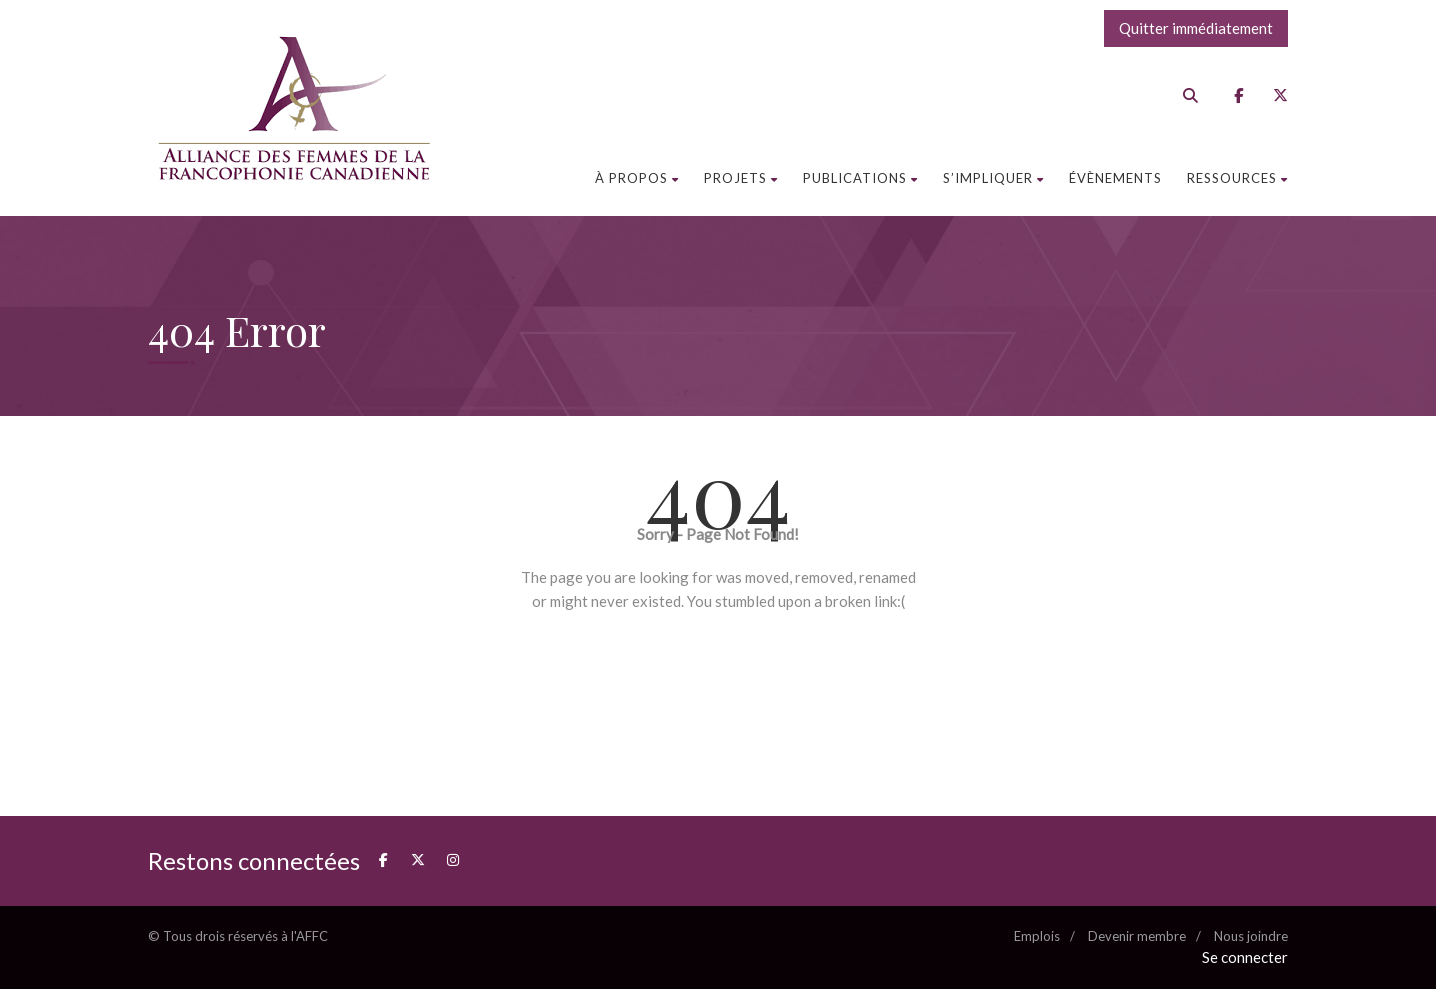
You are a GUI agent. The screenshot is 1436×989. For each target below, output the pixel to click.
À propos (637, 178)
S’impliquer (993, 178)
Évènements (1115, 178)
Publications (860, 178)
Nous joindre (1251, 936)
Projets (741, 178)
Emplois (1037, 936)
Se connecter (1245, 957)
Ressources (1237, 178)
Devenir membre (1137, 936)
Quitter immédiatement (1196, 28)
